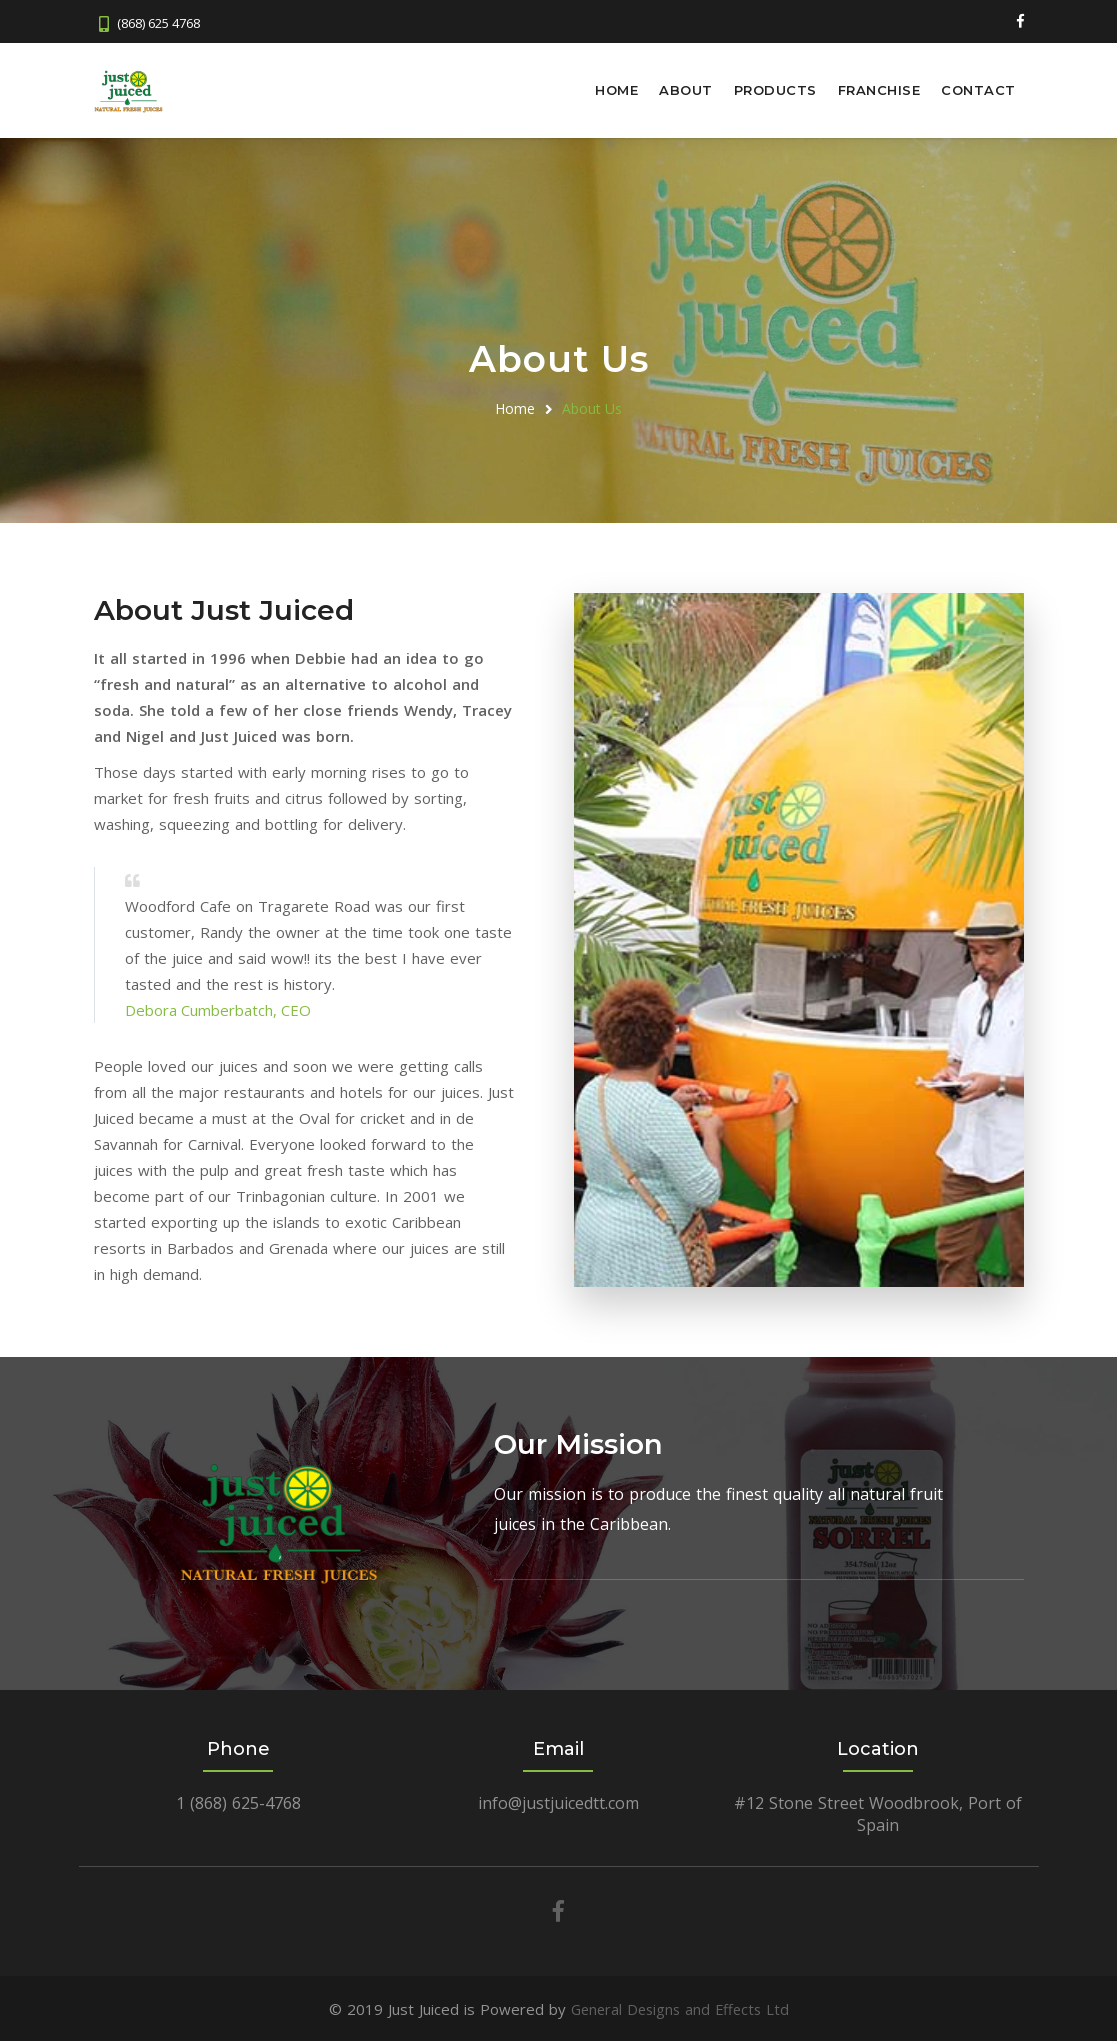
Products (775, 90)
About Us (592, 407)
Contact (978, 90)
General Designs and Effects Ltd (679, 2008)
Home (616, 90)
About (686, 90)
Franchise (879, 90)
